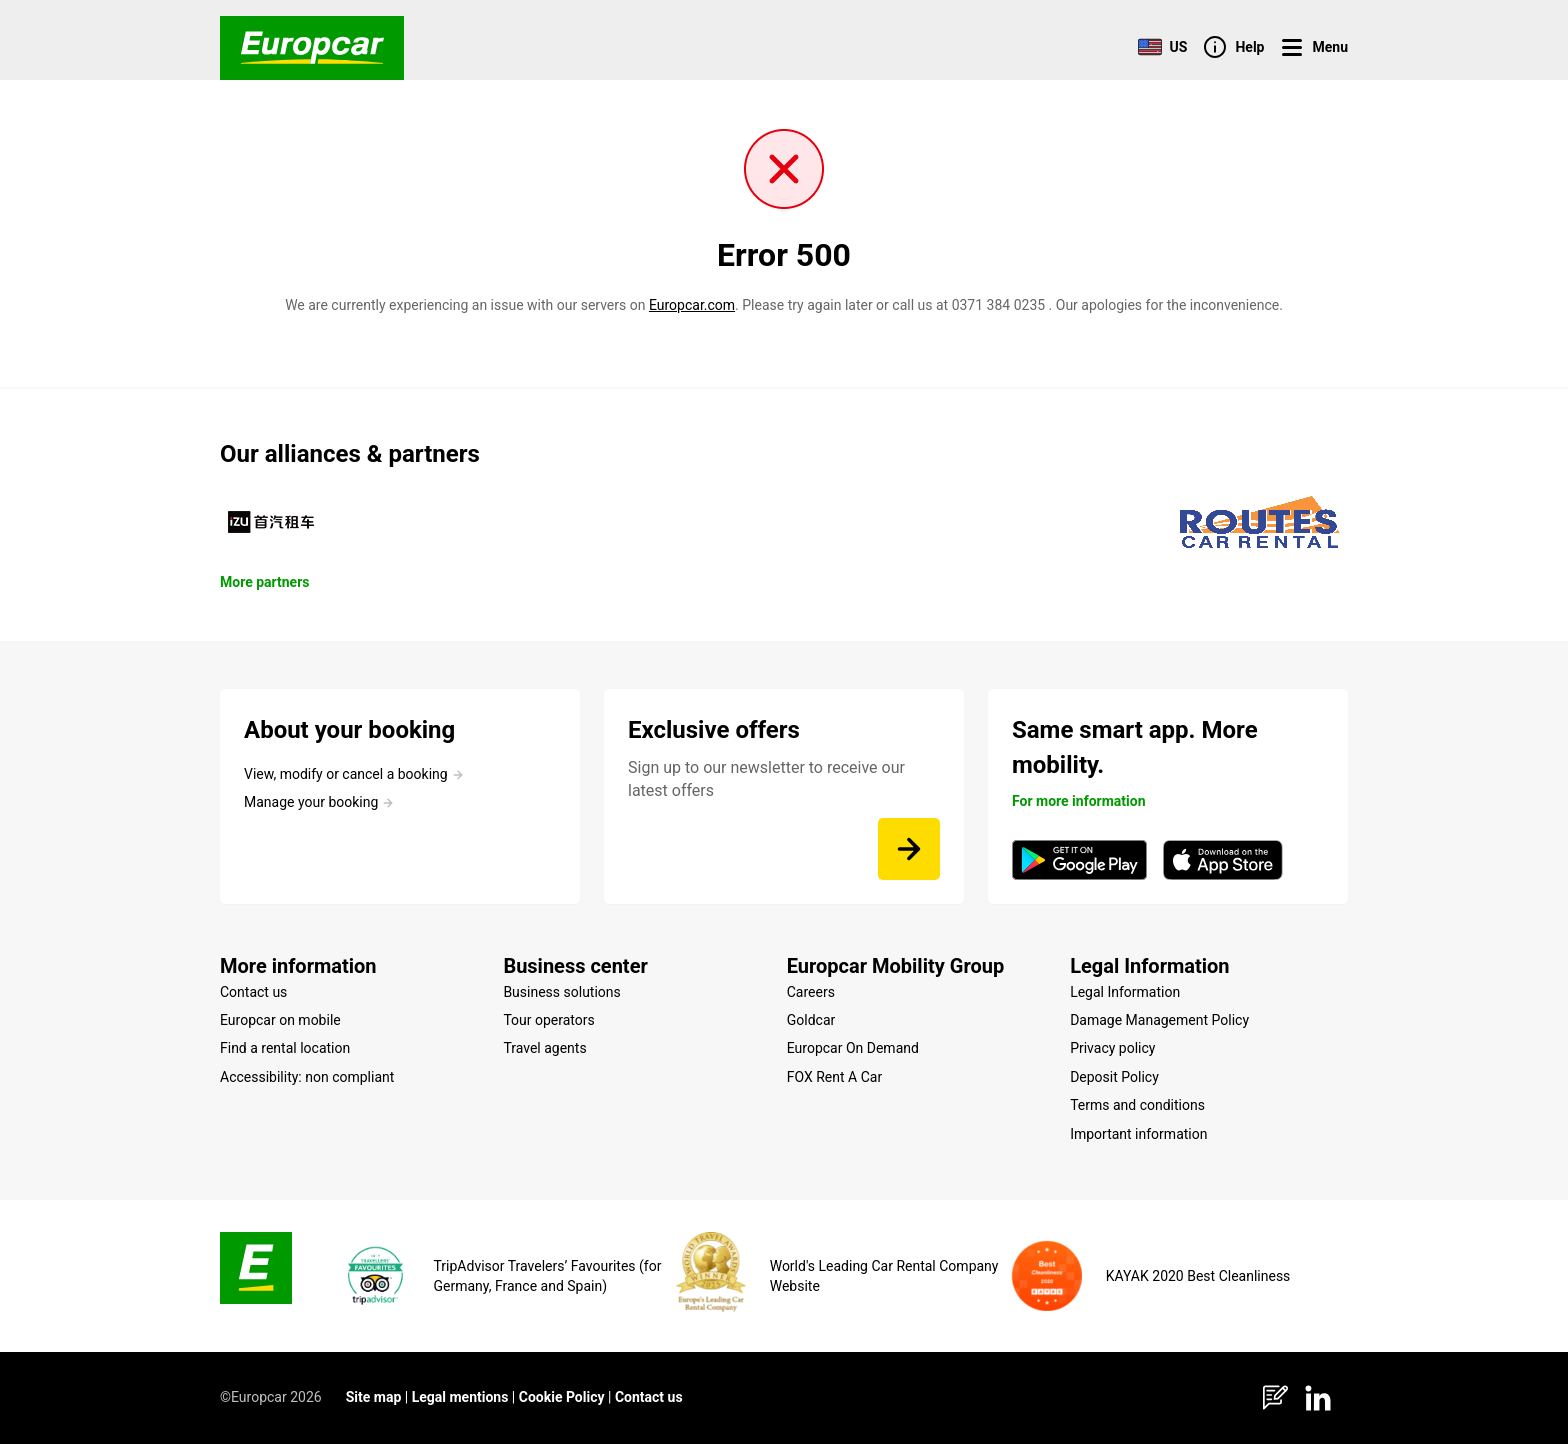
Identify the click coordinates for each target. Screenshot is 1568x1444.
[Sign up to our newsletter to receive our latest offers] (909, 849)
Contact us (649, 1397)
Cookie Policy (562, 1397)
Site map (374, 1397)
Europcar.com (692, 305)
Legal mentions (460, 1397)
